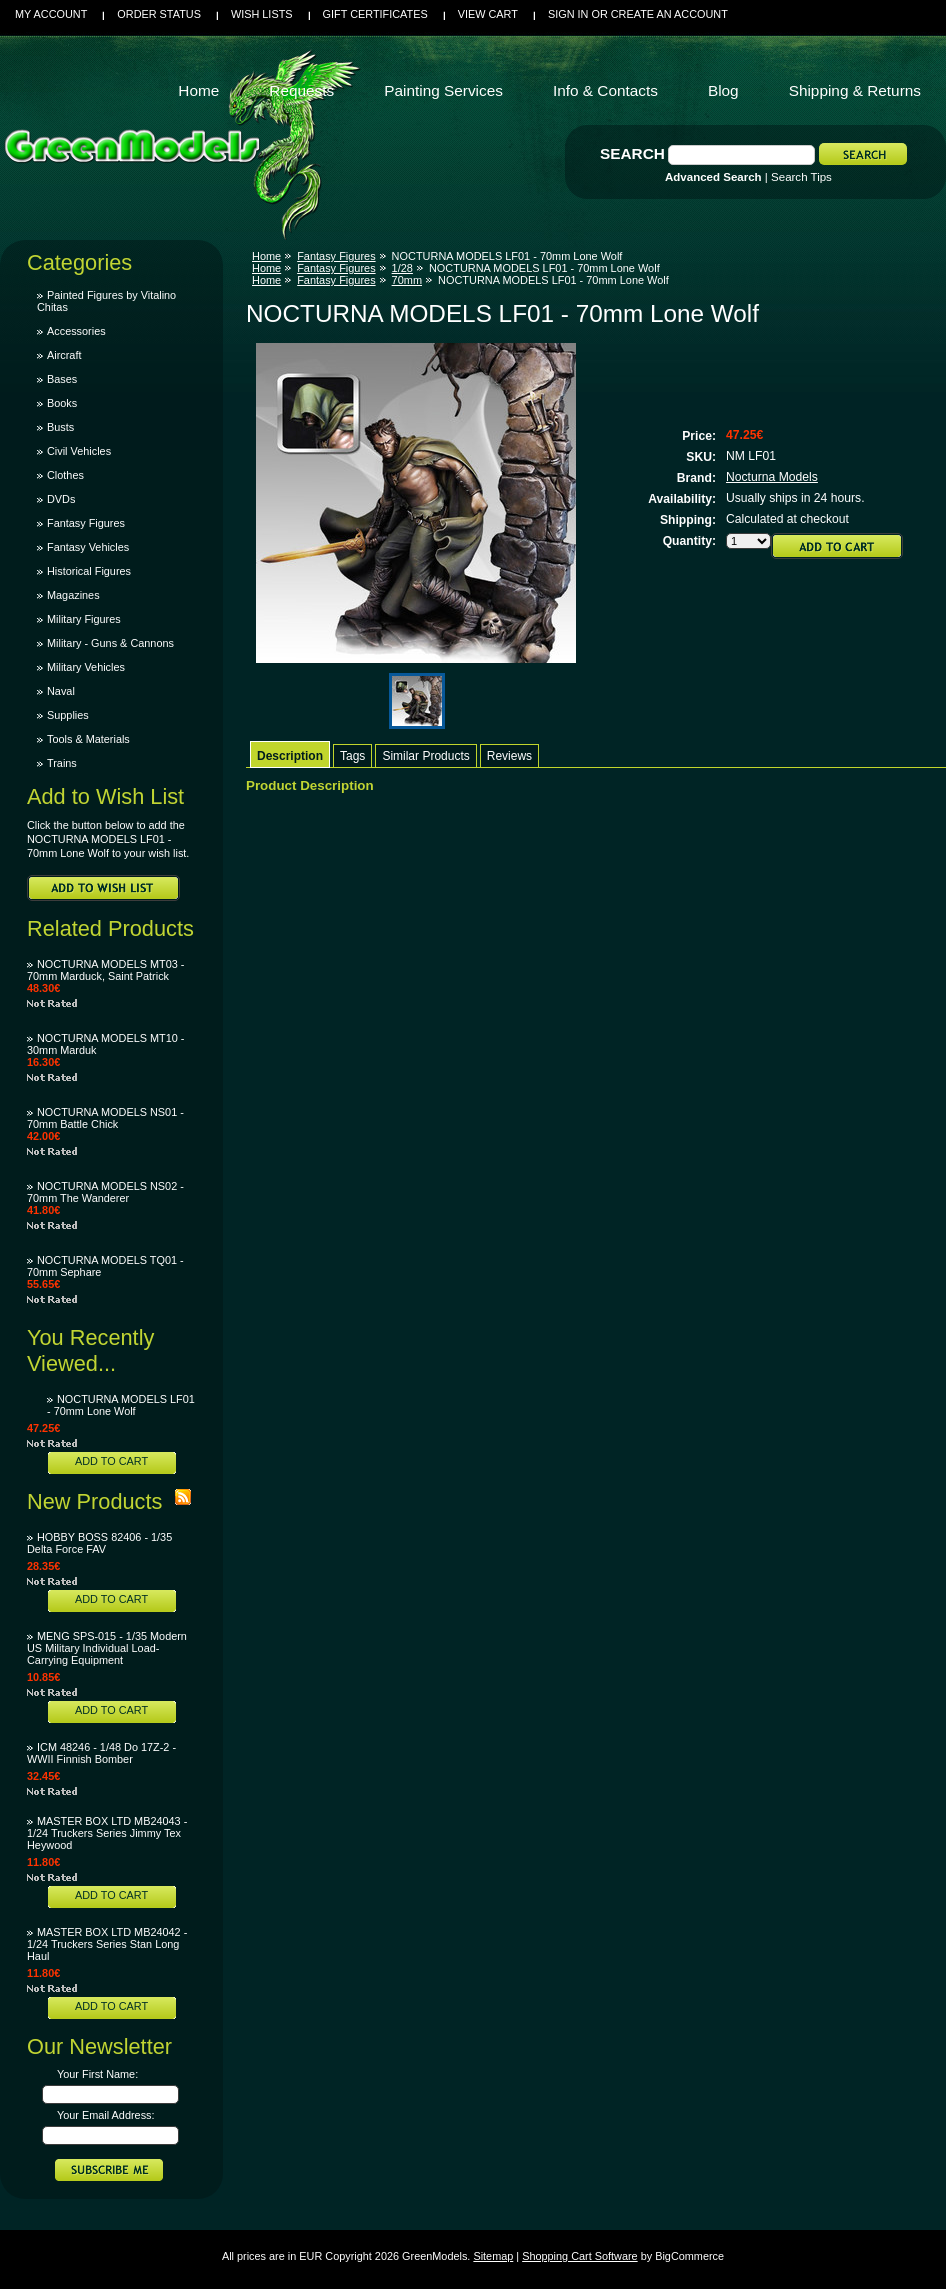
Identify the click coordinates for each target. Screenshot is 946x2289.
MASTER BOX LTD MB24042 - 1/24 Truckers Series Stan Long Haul (107, 1944)
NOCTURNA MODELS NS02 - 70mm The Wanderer (105, 1192)
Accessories (76, 331)
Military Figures (84, 619)
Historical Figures (89, 571)
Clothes (65, 475)
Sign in (568, 14)
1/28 (402, 268)
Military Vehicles (86, 667)
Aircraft (64, 355)
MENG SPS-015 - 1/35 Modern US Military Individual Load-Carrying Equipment (107, 1648)
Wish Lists (262, 14)
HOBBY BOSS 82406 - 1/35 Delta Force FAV (99, 1543)
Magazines (73, 595)
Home (266, 256)
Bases (62, 379)
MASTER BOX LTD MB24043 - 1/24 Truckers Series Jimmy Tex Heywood (107, 1833)
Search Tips (801, 177)
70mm (407, 280)
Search (632, 153)
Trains (62, 763)
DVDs (61, 499)
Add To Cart (111, 1461)
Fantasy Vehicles (88, 547)
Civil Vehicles (79, 451)
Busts (60, 427)
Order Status (159, 14)
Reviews (509, 756)
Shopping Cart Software (579, 2256)
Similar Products (425, 756)
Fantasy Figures (86, 523)
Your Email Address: (106, 2115)
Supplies (68, 715)
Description (290, 756)
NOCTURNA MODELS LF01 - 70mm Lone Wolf (121, 1405)
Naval (61, 691)
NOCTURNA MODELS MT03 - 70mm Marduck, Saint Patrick (105, 970)
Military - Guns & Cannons (110, 643)
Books (62, 403)
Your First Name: (97, 2074)
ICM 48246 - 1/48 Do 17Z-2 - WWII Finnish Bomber (101, 1753)
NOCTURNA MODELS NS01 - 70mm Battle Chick (105, 1118)
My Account (51, 14)
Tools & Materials (88, 739)
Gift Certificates (375, 14)
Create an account (669, 14)
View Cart (488, 14)
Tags (352, 756)
